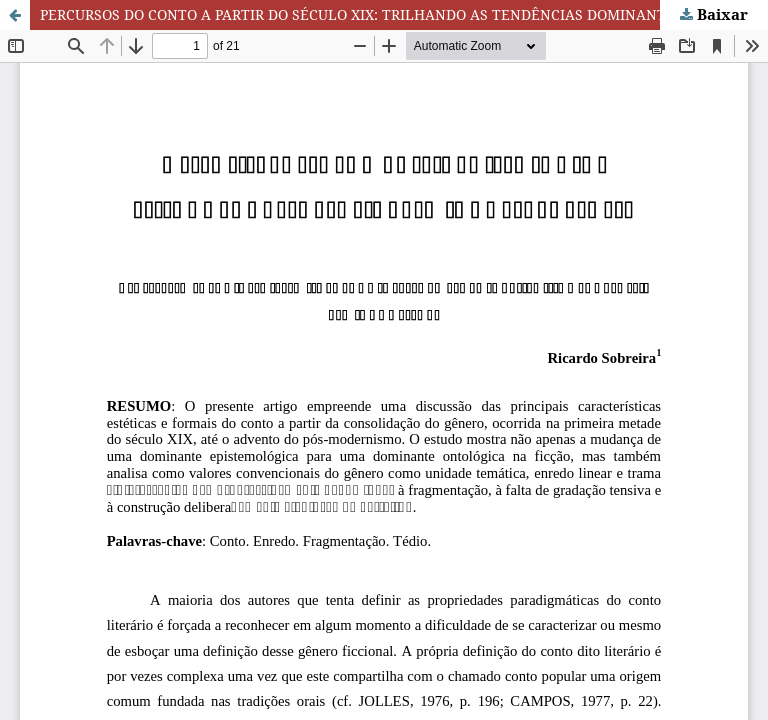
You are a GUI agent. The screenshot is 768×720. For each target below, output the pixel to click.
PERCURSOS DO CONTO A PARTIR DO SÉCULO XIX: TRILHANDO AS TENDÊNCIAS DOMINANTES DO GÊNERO (404, 14)
